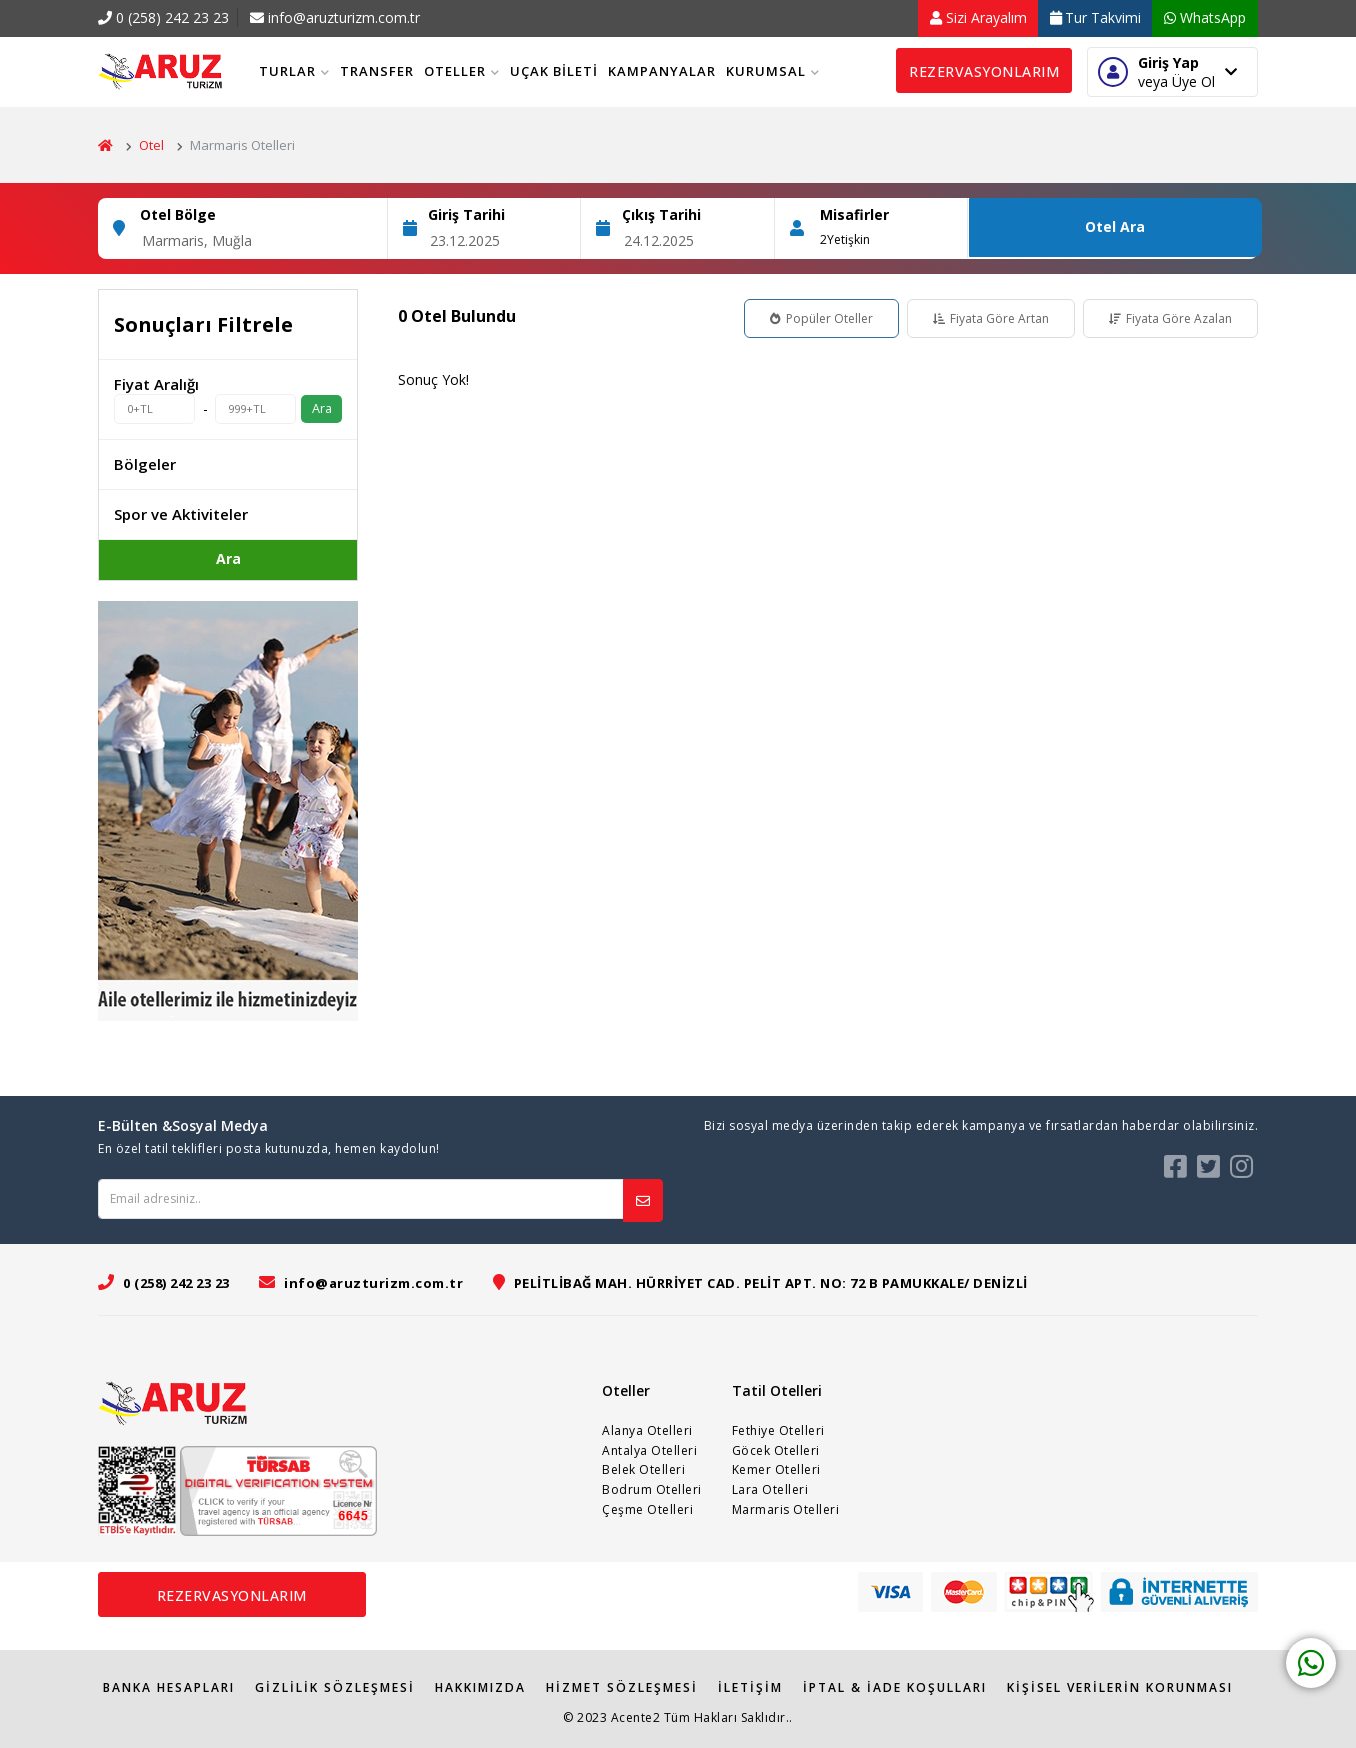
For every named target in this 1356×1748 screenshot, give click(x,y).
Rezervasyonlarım (984, 71)
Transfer (377, 71)
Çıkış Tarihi (661, 214)
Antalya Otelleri (649, 1450)
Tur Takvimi (1095, 17)
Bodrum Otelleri (652, 1489)
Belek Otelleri (643, 1469)
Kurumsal (773, 71)
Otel (151, 145)
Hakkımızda (480, 1687)
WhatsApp (1205, 17)
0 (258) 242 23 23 (163, 17)
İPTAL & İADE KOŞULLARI (895, 1687)
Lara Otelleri (770, 1489)
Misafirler (854, 214)
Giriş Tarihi (466, 214)
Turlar (294, 71)
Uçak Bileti (554, 71)
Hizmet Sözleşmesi (622, 1687)
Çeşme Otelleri (647, 1509)
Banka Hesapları (169, 1687)
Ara (322, 408)
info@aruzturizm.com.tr (335, 17)
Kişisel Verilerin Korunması (1120, 1687)
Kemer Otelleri (776, 1469)
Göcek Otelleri (776, 1450)
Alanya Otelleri (647, 1430)
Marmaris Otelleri (786, 1509)
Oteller (462, 71)
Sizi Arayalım (978, 17)
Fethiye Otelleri (778, 1430)
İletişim (750, 1687)
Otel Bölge (178, 214)
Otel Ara (1115, 226)
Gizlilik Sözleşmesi (335, 1687)
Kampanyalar (662, 71)
